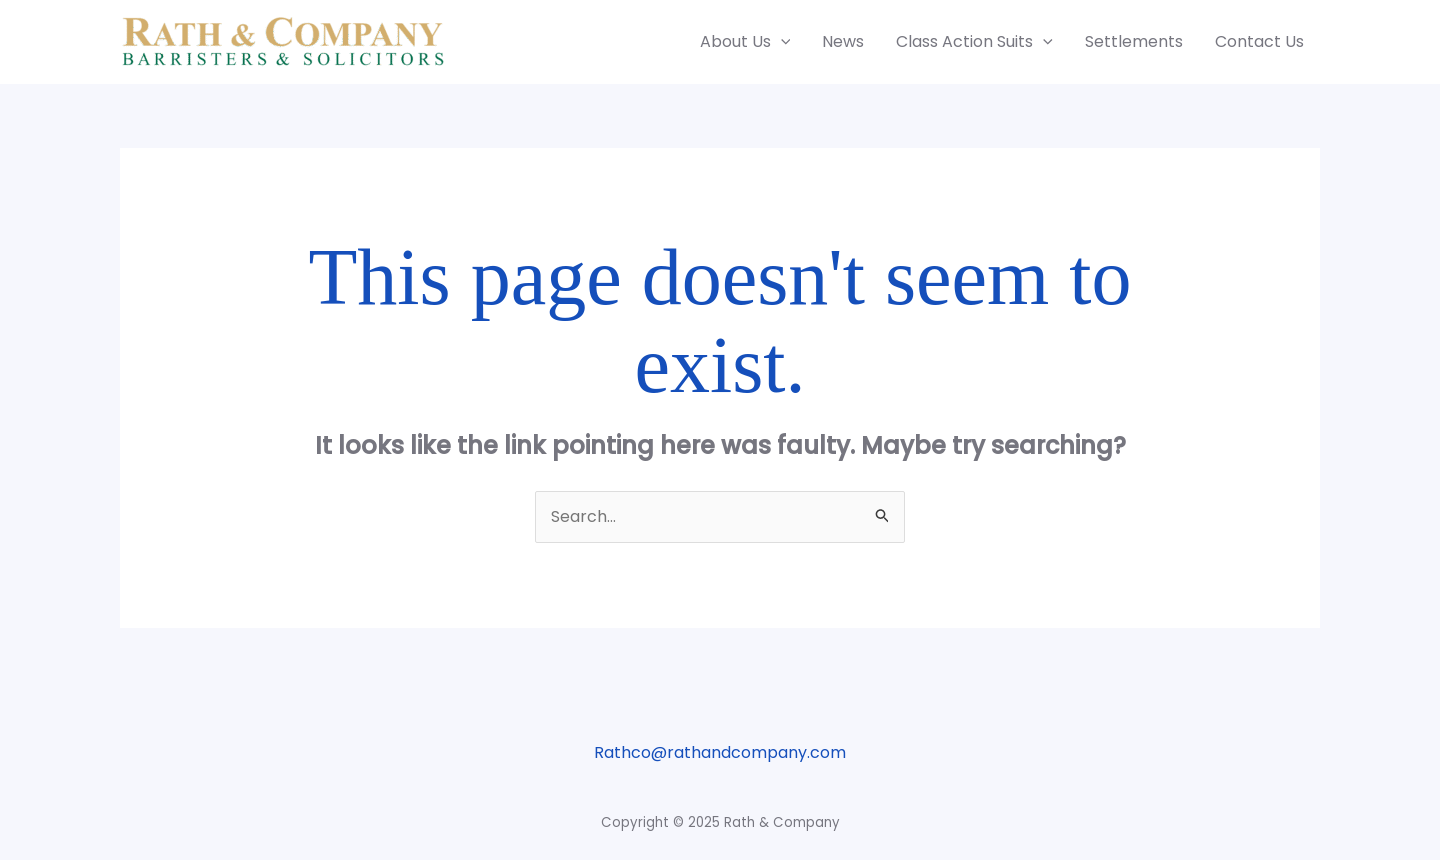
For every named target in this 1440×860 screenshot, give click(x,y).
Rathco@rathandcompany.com (720, 752)
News (843, 41)
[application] (781, 42)
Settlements (1134, 41)
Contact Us (1259, 41)
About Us (745, 42)
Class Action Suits (974, 42)
